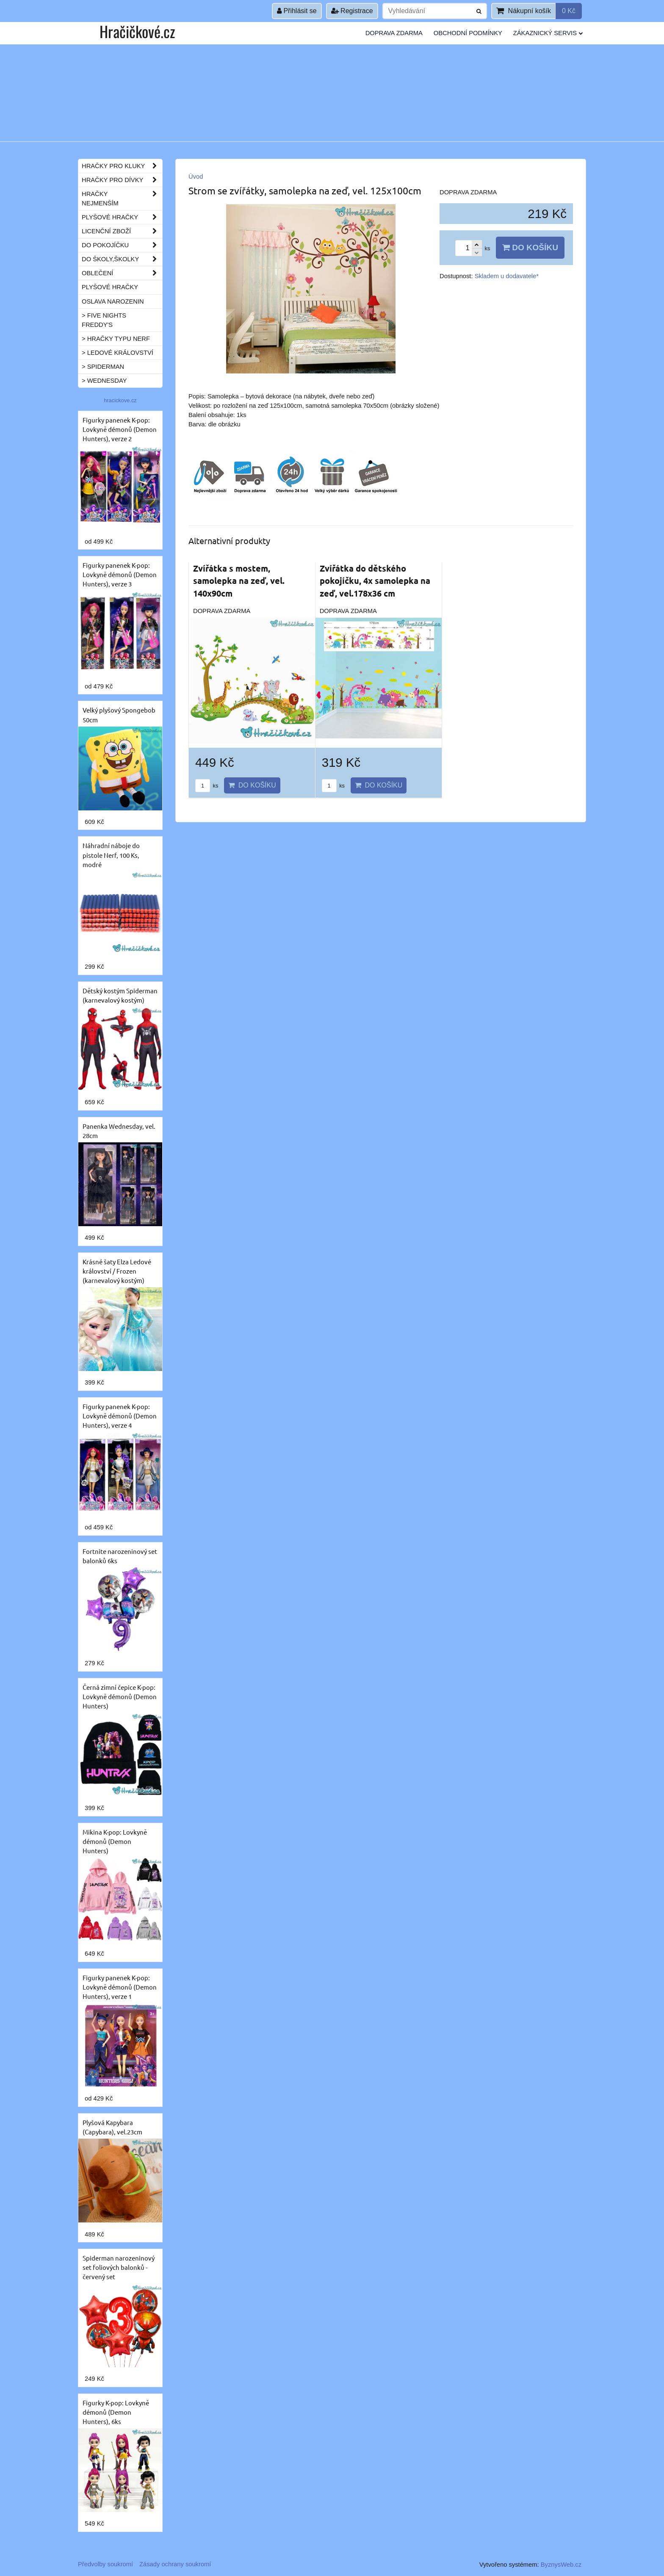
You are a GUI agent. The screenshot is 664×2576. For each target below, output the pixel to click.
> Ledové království (117, 352)
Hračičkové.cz (137, 31)
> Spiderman (103, 366)
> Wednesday (104, 380)
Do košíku (530, 247)
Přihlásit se (297, 10)
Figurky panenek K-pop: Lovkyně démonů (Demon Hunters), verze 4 (120, 1415)
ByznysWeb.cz (561, 2564)
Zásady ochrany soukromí (175, 2564)
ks (206, 785)
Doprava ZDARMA (394, 33)
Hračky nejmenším (122, 198)
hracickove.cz (120, 400)
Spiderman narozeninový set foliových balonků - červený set (119, 2267)
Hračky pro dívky (122, 180)
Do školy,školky (122, 259)
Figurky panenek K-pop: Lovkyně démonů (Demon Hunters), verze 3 (120, 574)
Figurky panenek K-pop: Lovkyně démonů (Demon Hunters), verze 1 (120, 1986)
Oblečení (122, 273)
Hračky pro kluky (122, 166)
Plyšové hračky (122, 217)
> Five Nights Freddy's (104, 320)
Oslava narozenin (113, 301)
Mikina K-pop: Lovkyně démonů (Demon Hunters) (115, 1841)
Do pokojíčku (122, 245)
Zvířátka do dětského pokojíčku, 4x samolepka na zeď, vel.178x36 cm (375, 581)
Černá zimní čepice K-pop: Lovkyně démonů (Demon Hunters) (120, 1696)
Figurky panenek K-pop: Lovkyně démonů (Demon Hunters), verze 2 (120, 429)
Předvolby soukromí (105, 2564)
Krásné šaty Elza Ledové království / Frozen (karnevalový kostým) (117, 1271)
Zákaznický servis (548, 33)
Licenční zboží (122, 231)
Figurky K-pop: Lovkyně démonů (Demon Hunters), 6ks (116, 2412)
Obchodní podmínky (468, 33)
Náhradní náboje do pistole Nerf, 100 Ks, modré (111, 854)
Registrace (352, 10)
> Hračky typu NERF (116, 338)
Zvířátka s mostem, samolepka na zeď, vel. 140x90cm (239, 581)
